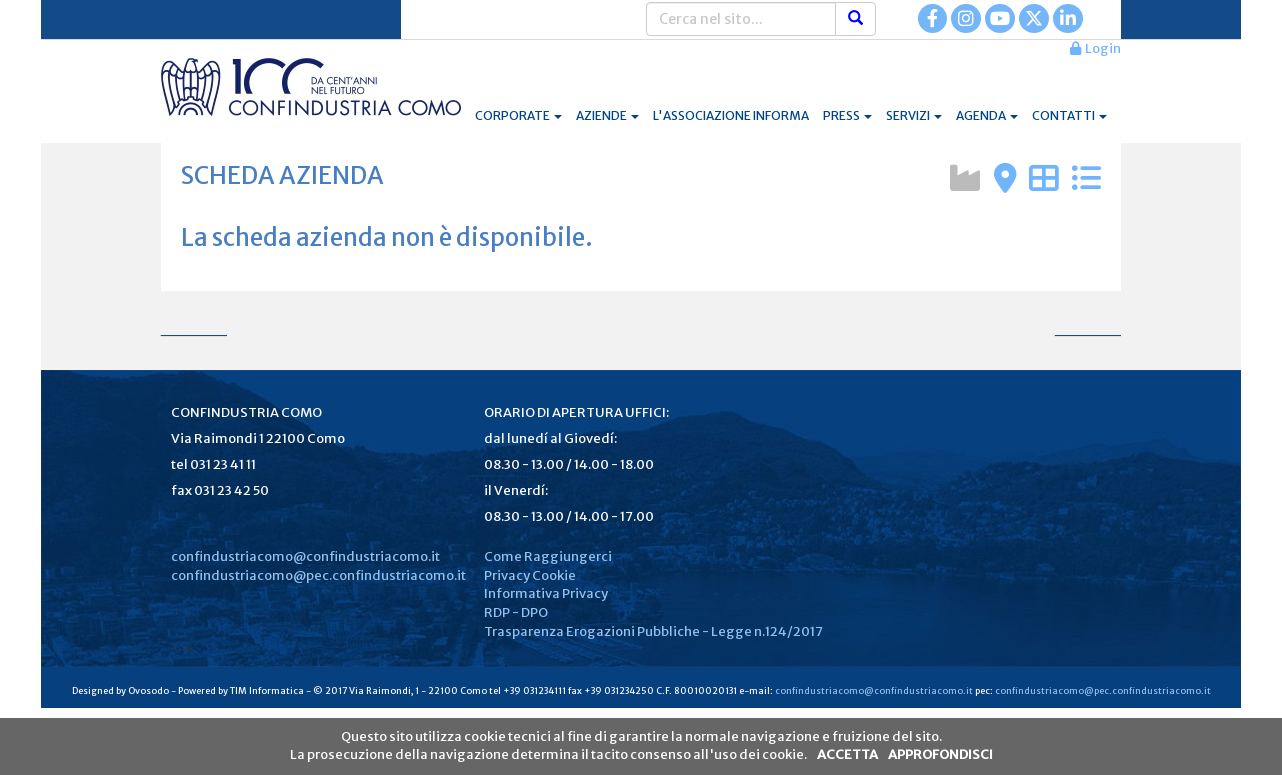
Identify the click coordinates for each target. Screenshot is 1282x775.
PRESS (847, 115)
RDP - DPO (516, 612)
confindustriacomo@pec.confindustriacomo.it (318, 575)
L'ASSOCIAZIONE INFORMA (731, 115)
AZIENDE (607, 115)
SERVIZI (914, 115)
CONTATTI (1069, 115)
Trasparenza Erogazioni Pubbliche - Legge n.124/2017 (653, 631)
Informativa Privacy (546, 593)
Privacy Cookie (530, 575)
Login (1095, 48)
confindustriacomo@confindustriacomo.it (305, 556)
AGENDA (987, 115)
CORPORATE (518, 115)
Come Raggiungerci (548, 556)
